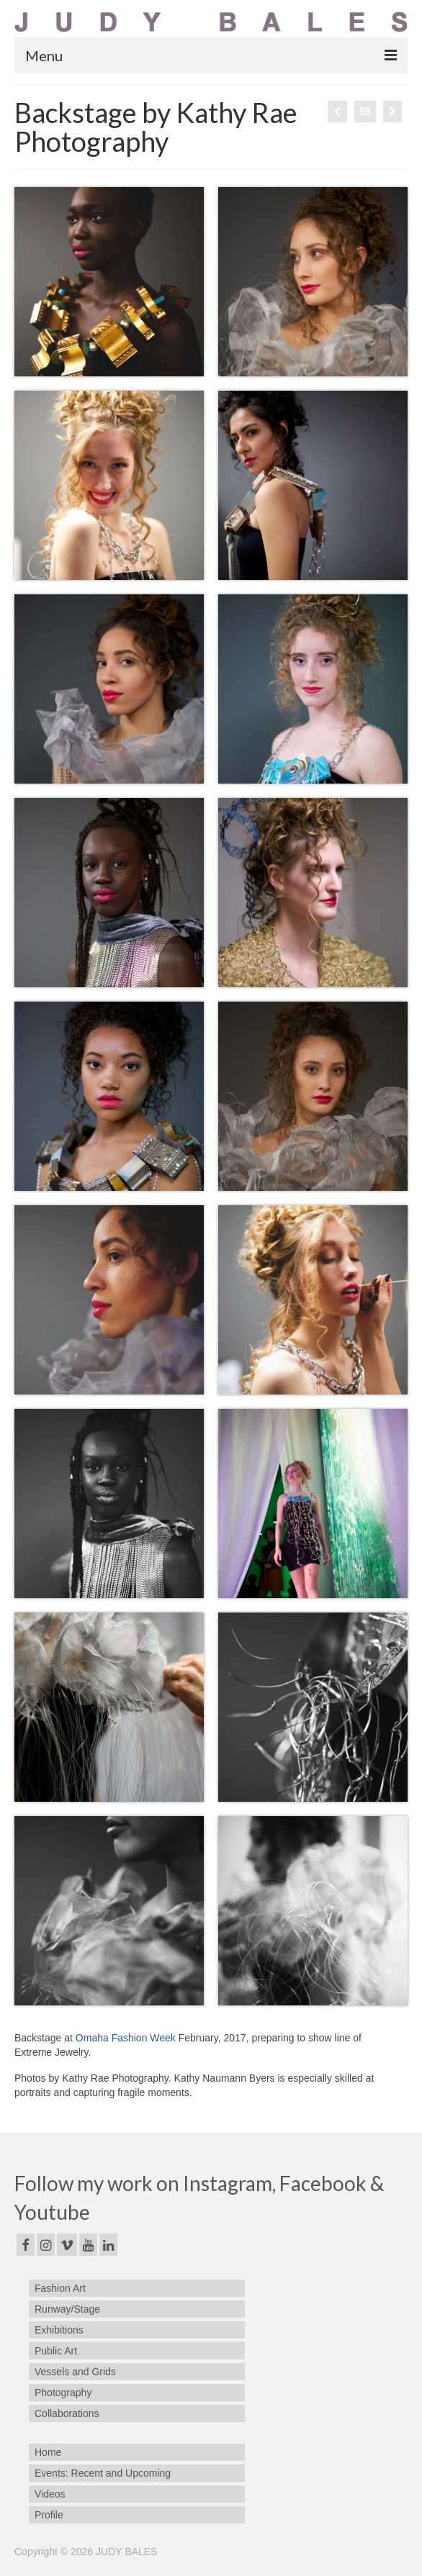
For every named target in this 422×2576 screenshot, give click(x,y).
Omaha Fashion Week (126, 2038)
